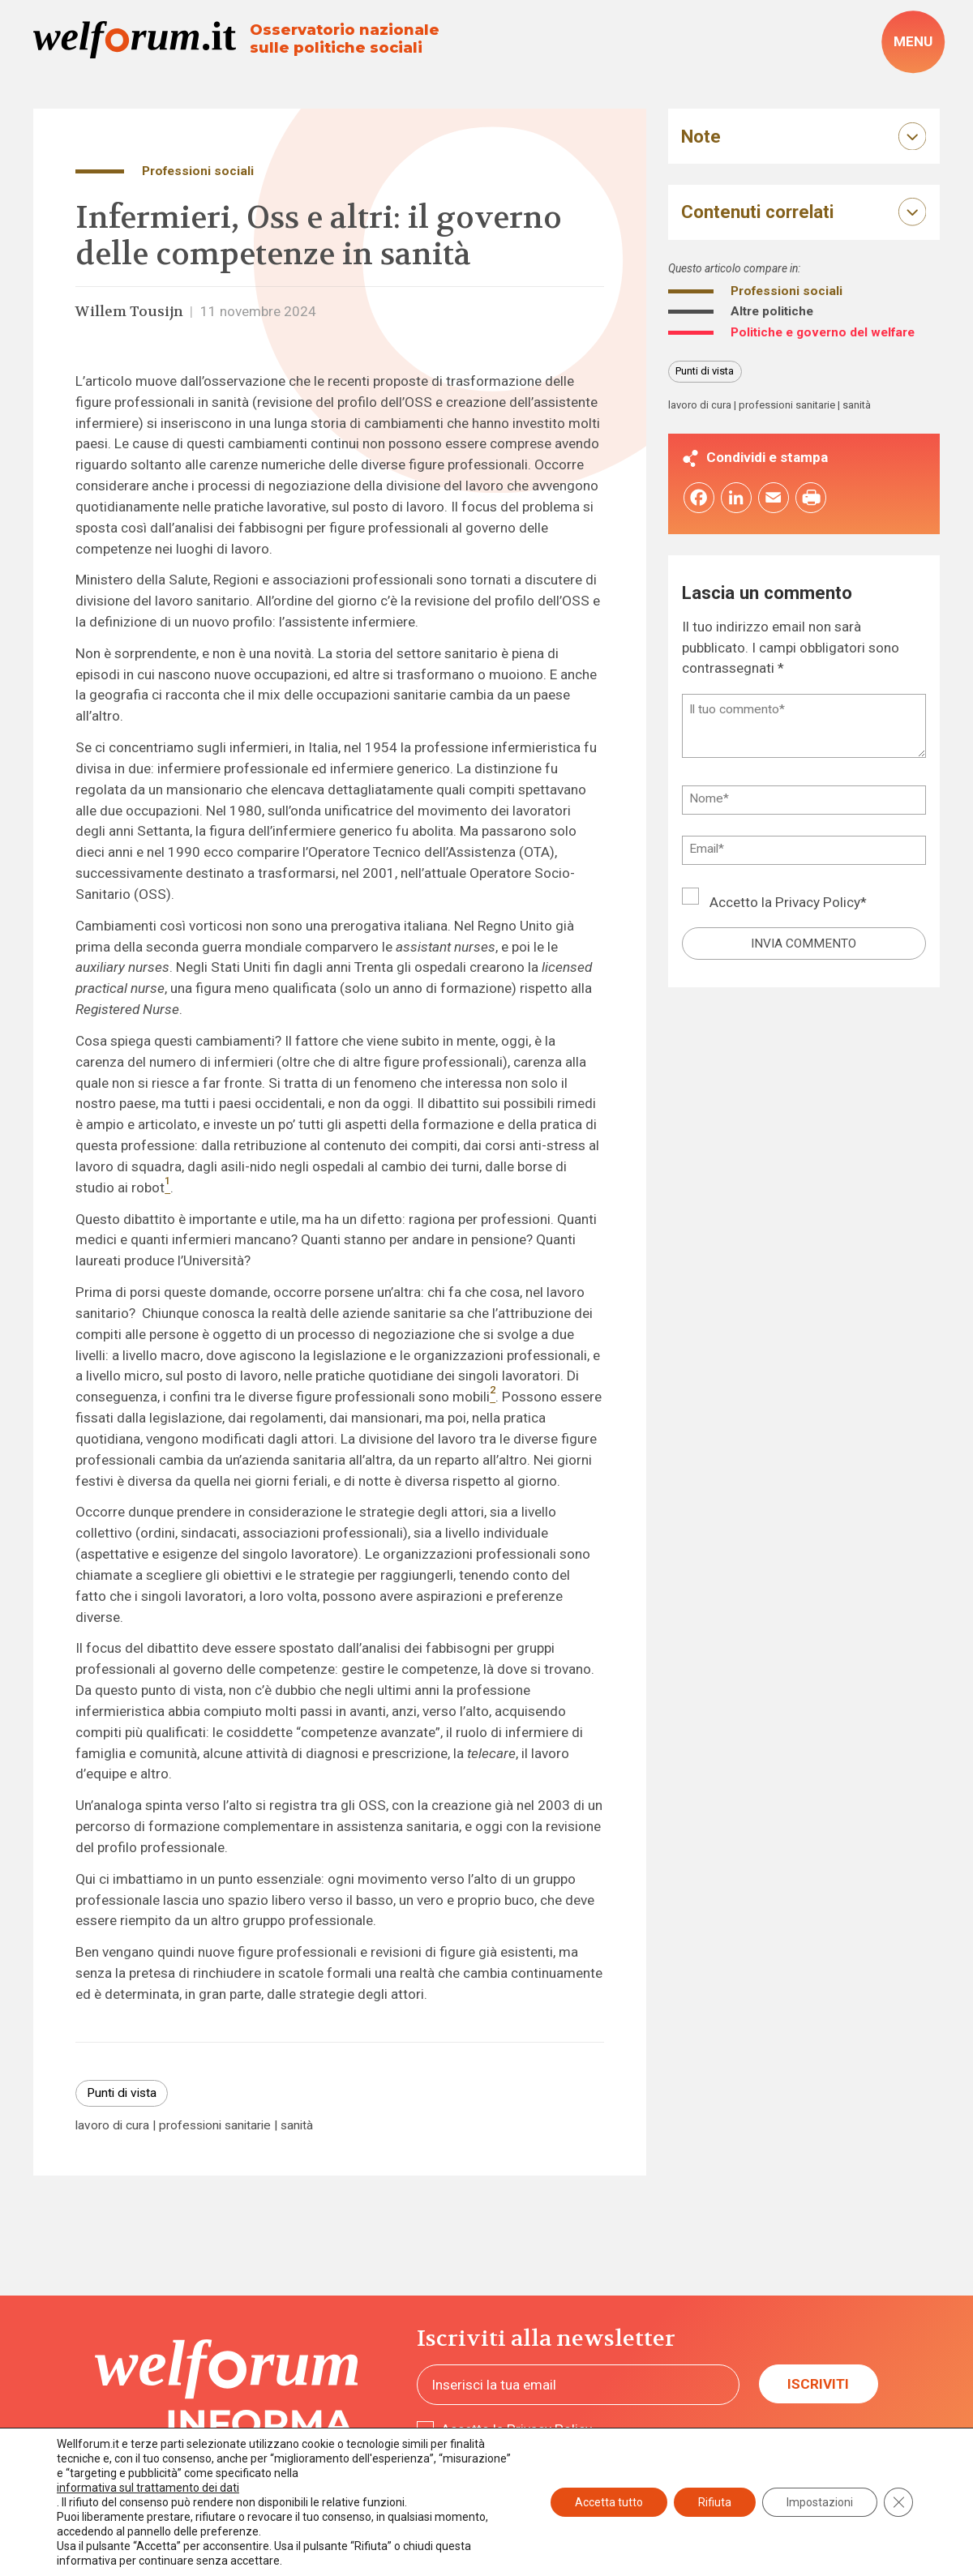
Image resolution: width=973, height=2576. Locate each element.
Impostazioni (820, 2502)
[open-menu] (913, 42)
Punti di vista (121, 2093)
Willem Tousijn (129, 311)
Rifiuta (714, 2502)
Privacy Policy (817, 902)
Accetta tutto (609, 2502)
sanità (297, 2126)
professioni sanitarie (215, 2126)
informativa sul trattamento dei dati (148, 2487)
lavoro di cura (112, 2126)
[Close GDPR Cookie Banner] (898, 2502)
